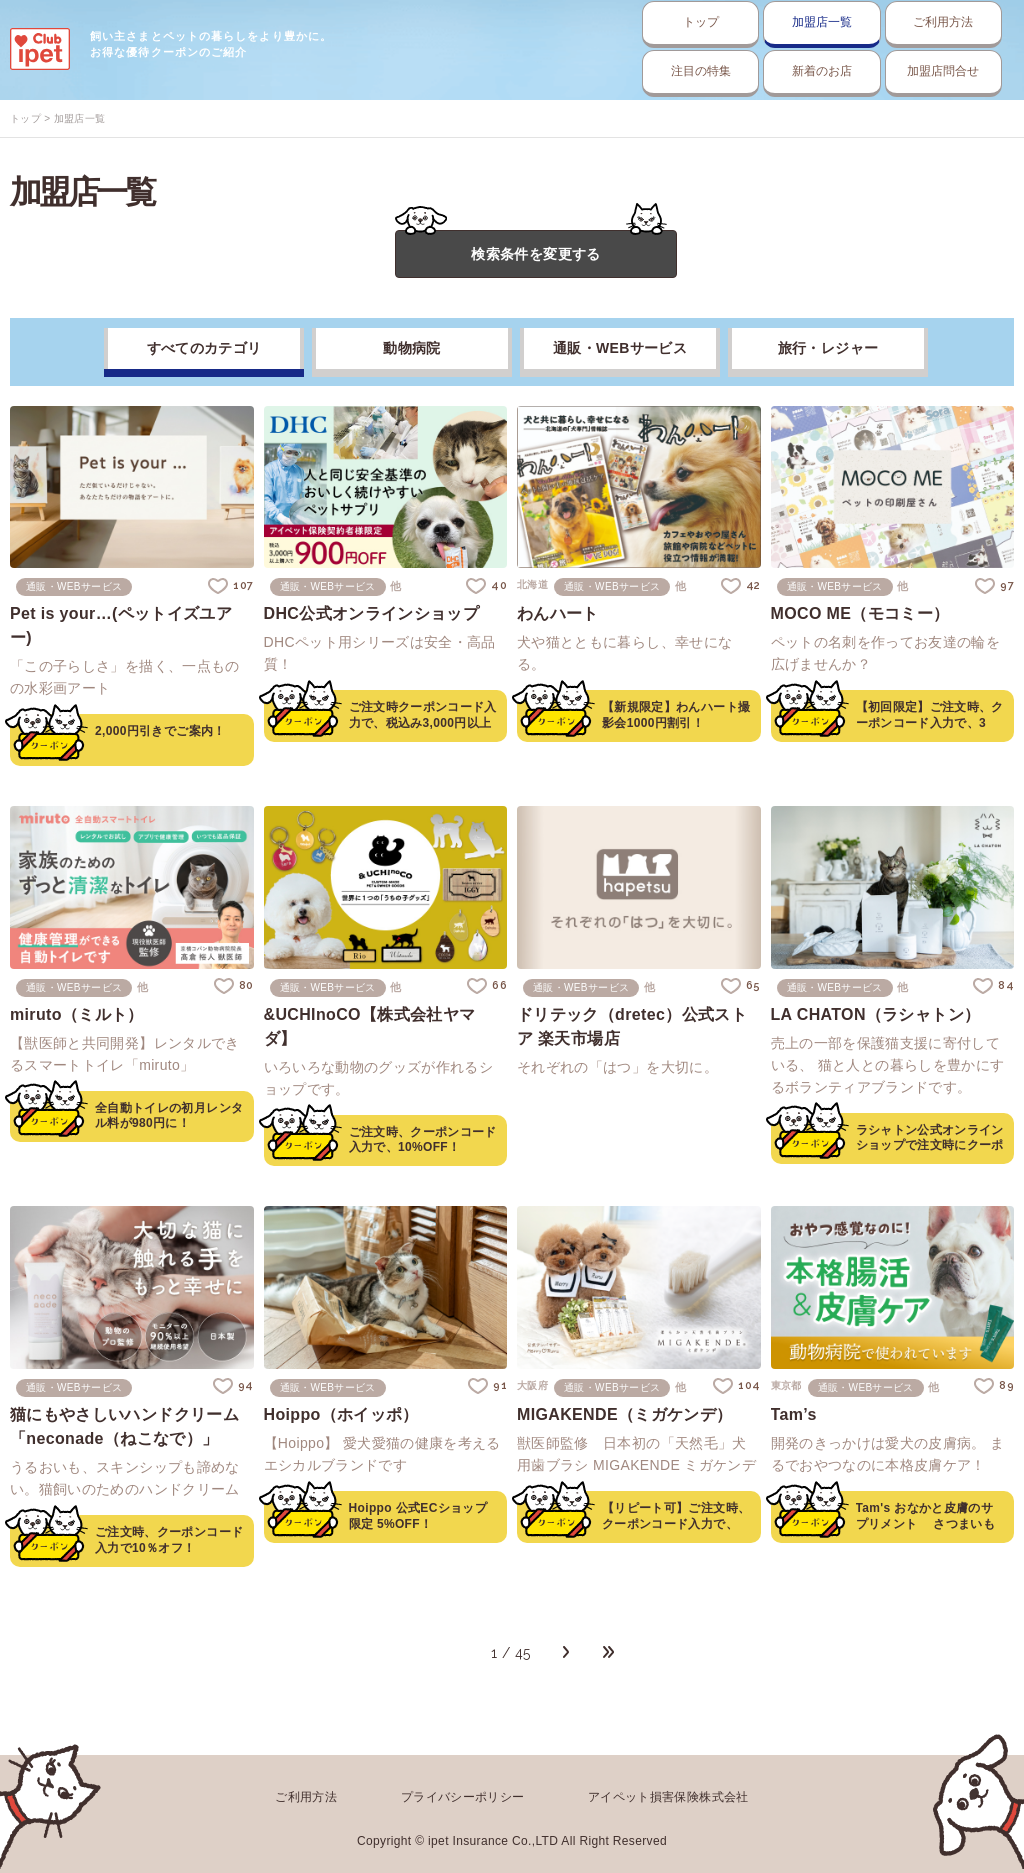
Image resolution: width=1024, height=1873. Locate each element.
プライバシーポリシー (463, 1795)
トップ (520, 22)
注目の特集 (520, 71)
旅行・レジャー (828, 350)
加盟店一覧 (709, 22)
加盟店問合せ (898, 71)
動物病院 (411, 350)
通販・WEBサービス (620, 350)
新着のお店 (709, 71)
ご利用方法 (898, 22)
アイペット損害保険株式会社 (668, 1795)
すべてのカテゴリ (204, 350)
